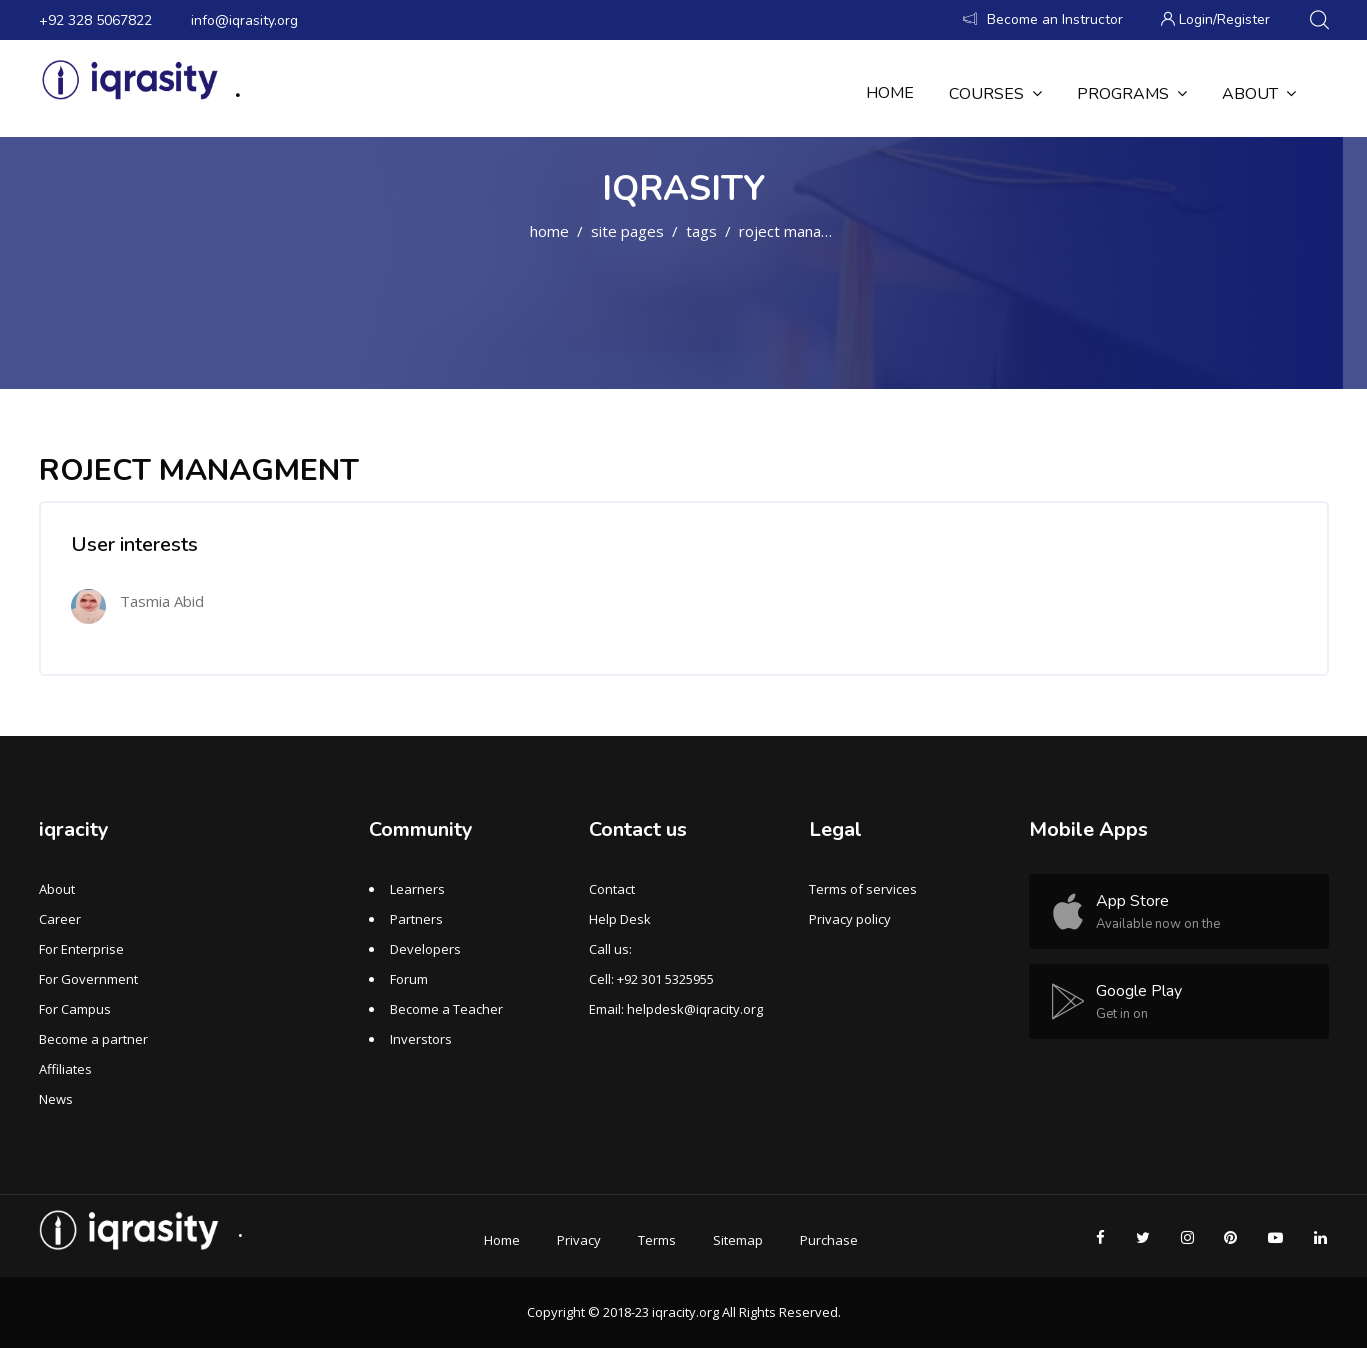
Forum (409, 979)
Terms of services (863, 889)
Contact (612, 889)
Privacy (579, 1240)
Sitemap (738, 1240)
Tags (701, 231)
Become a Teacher (446, 1009)
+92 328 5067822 (95, 20)
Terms (657, 1240)
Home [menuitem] (890, 93)
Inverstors (421, 1039)
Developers (425, 949)
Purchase (829, 1240)
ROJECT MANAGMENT (802, 231)
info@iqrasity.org (244, 20)
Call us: (610, 949)
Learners (417, 889)
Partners (416, 919)
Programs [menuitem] (1132, 93)
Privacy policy (850, 919)
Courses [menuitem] (995, 93)
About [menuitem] (1259, 93)
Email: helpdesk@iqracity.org (676, 1009)
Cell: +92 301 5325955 (651, 979)
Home (549, 231)
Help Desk (620, 919)
